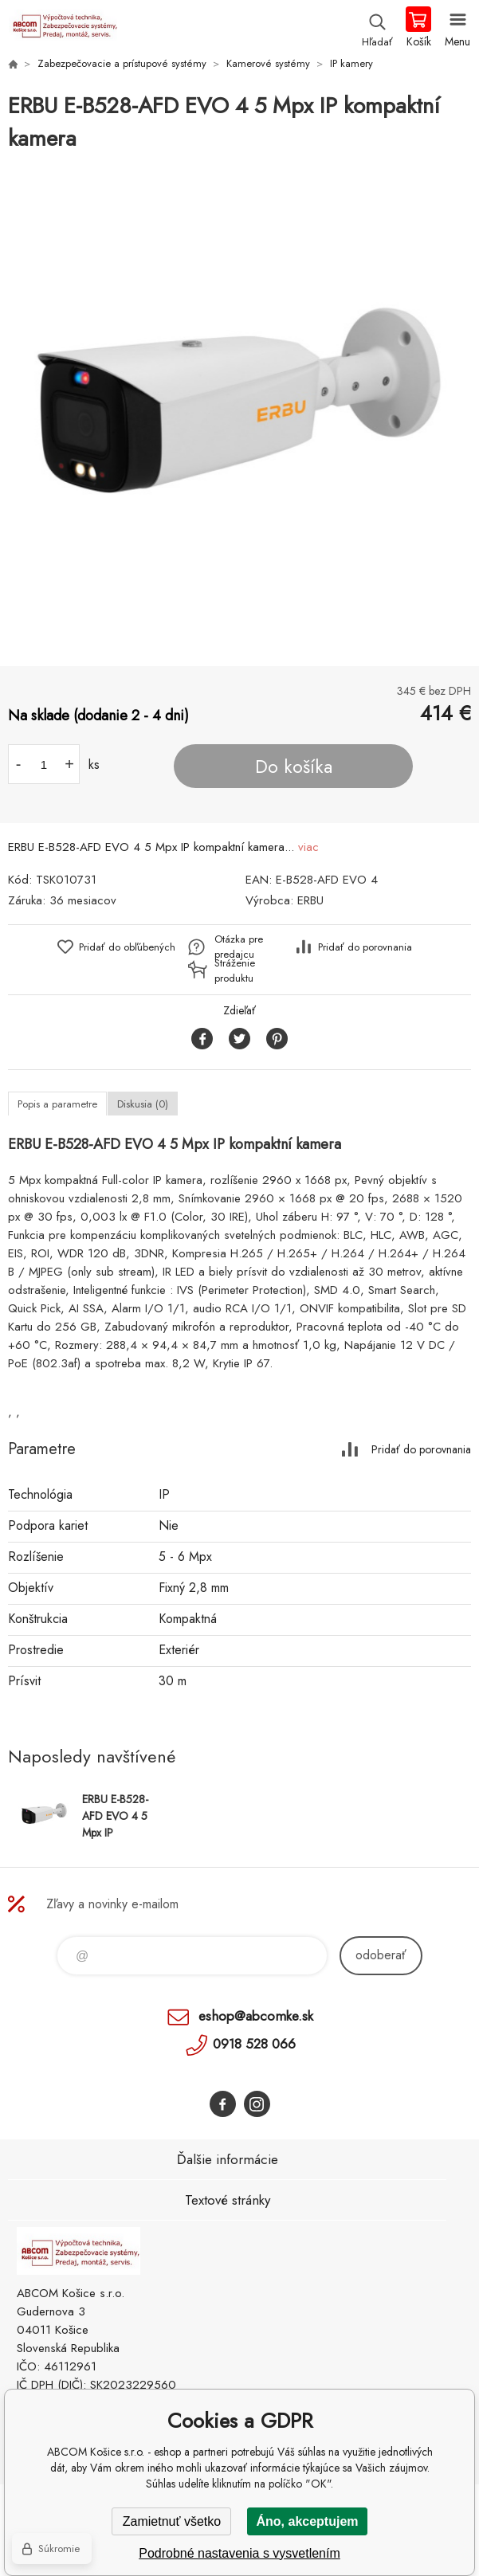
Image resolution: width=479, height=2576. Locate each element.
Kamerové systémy (268, 63)
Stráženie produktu (234, 970)
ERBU (310, 900)
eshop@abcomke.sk (255, 2015)
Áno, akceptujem (307, 2521)
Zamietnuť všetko (172, 2521)
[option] (239, 410)
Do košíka (293, 766)
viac (308, 847)
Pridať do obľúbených (127, 947)
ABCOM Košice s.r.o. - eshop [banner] (62, 28)
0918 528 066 (254, 2043)
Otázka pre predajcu (238, 947)
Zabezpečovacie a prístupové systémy (121, 63)
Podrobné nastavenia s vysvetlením (239, 2553)
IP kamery (351, 63)
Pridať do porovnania (365, 947)
